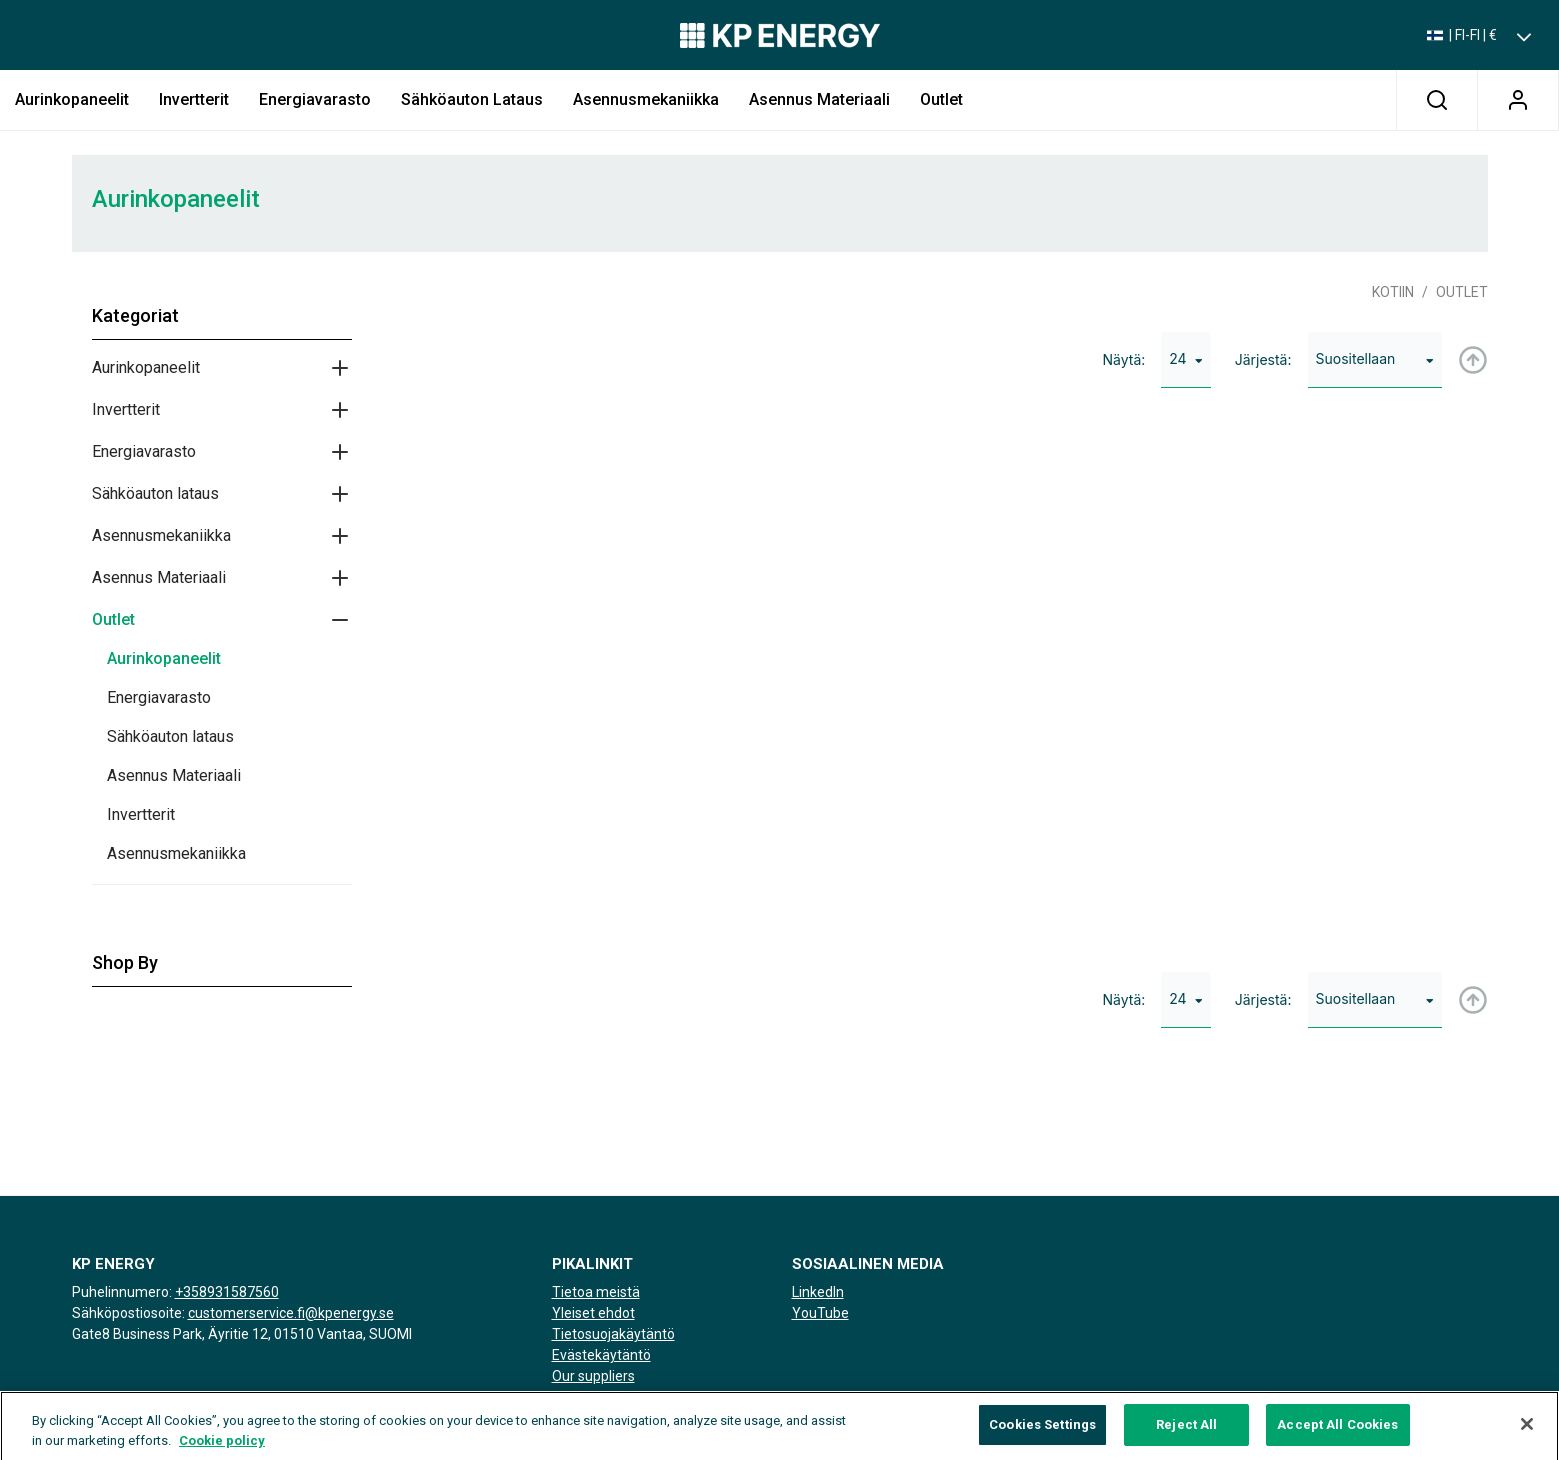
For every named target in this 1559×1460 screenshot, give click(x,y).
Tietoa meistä (596, 1292)
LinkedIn (818, 1292)
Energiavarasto (315, 99)
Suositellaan (1375, 358)
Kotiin (1393, 292)
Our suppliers (593, 1376)
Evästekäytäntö (601, 1355)
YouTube (820, 1313)
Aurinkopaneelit (72, 99)
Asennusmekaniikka (646, 99)
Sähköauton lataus (472, 99)
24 (1185, 358)
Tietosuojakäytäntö (613, 1334)
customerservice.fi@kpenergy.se (291, 1313)
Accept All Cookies (1337, 1435)
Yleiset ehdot (593, 1313)
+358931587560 (227, 1292)
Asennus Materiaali (819, 99)
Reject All (1186, 1435)
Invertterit (194, 99)
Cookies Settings (1042, 1435)
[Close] (1527, 1436)
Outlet (941, 99)
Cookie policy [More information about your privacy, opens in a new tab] (222, 1451)
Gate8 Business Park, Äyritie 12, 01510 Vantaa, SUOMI (242, 1334)
